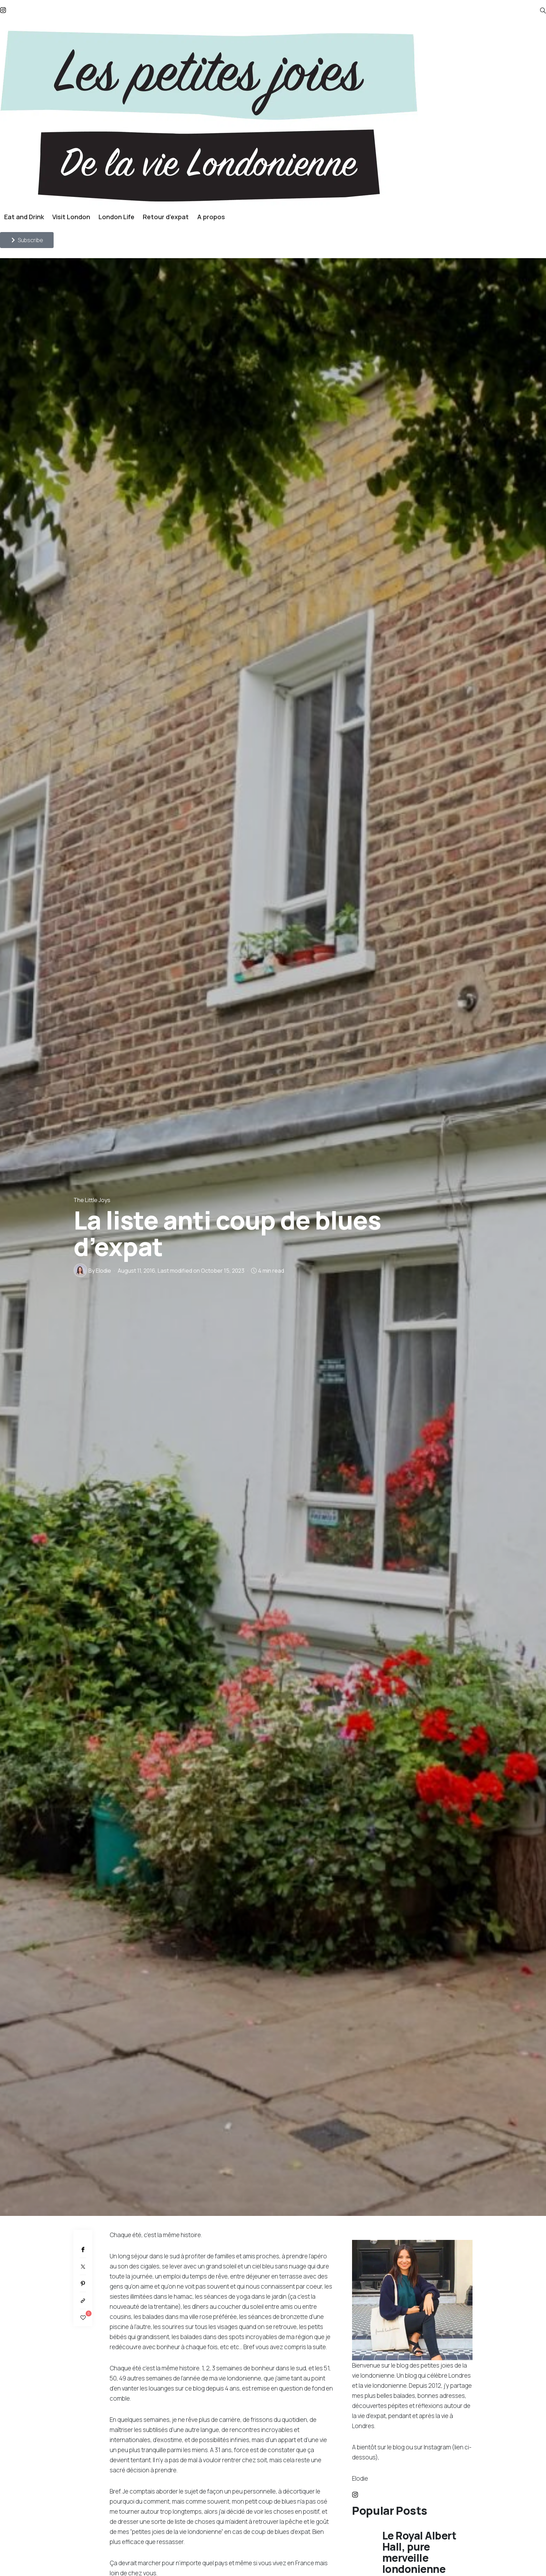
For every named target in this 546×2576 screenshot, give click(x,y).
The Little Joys (91, 1199)
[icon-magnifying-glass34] (543, 10)
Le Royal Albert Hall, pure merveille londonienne (419, 2552)
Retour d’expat (166, 217)
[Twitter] (82, 2266)
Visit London (71, 217)
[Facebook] (82, 2249)
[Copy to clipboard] (82, 2300)
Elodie (103, 1270)
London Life (116, 217)
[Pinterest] (82, 2283)
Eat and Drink (24, 217)
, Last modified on (181, 1270)
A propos (211, 217)
